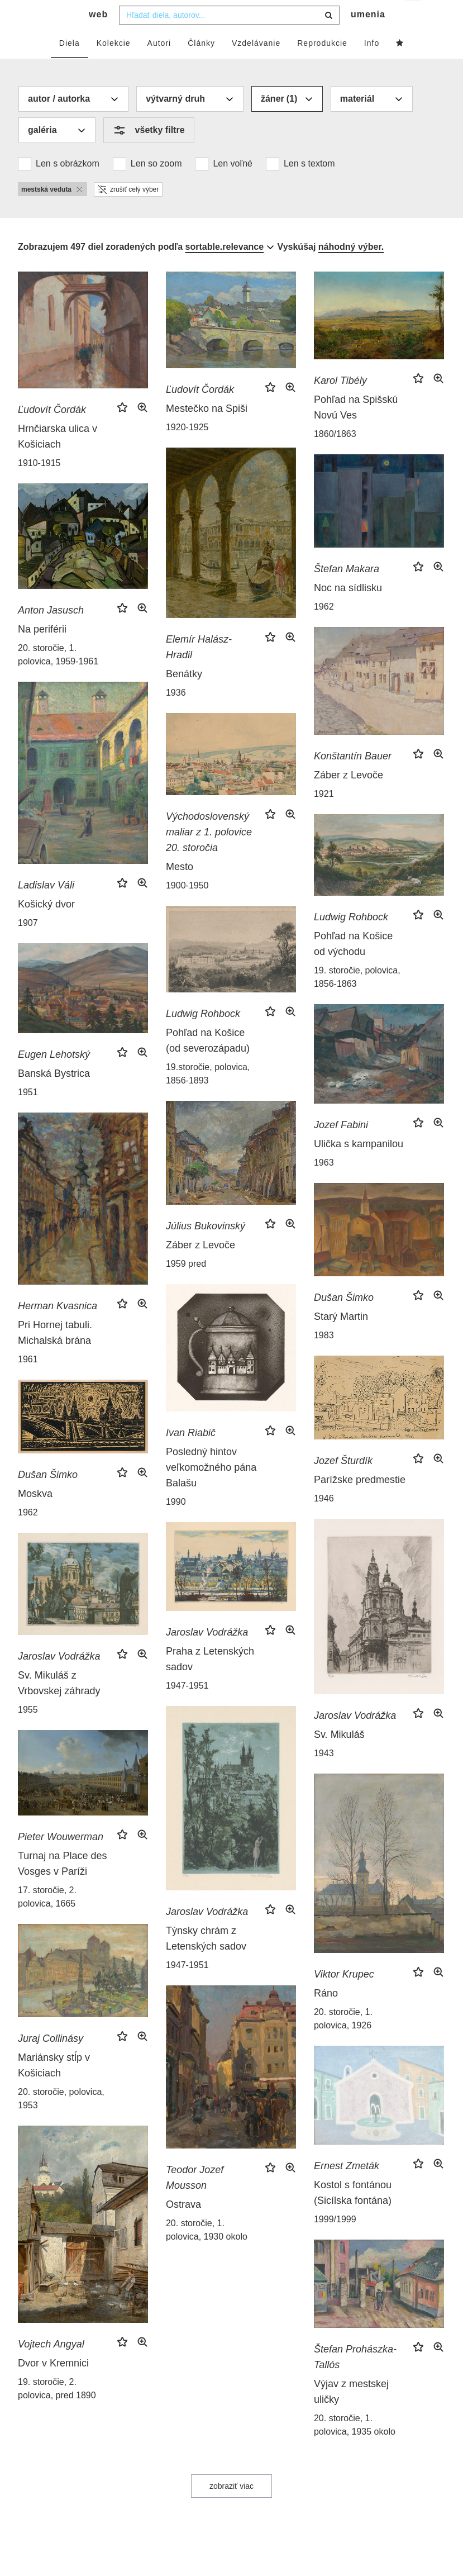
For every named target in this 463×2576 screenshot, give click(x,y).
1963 (324, 1185)
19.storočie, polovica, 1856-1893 (208, 1096)
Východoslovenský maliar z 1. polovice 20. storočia (209, 854)
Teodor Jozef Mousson (194, 2200)
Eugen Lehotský (54, 1076)
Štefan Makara (346, 591)
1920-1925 (187, 449)
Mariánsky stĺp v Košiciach (54, 2087)
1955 (28, 1732)
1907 (28, 945)
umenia (368, 36)
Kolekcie (114, 65)
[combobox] (229, 37)
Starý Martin (341, 1338)
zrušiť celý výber (128, 211)
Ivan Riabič (191, 1455)
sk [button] (414, 17)
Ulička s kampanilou (358, 1166)
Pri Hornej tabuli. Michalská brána (55, 1355)
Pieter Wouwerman (60, 1859)
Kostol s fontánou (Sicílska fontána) (353, 2215)
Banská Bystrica (54, 1095)
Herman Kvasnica (57, 1328)
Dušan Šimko (344, 1319)
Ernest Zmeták (346, 2188)
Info (371, 65)
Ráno (326, 2015)
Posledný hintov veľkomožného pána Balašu (211, 1489)
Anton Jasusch (51, 632)
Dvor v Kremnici (53, 2385)
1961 (28, 1381)
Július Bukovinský (205, 1248)
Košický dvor (46, 926)
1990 (176, 1524)
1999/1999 (335, 2241)
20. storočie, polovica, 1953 (61, 2120)
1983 (324, 1357)
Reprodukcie (322, 65)
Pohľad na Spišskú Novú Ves (356, 429)
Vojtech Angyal (51, 2366)
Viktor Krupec (344, 1996)
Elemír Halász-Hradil (199, 669)
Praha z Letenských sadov (210, 1681)
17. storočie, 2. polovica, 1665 (47, 1919)
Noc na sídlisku (348, 610)
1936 (176, 715)
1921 (324, 816)
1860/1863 (335, 456)
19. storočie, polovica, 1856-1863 (357, 999)
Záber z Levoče (348, 797)
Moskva (35, 1516)
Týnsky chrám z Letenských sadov (206, 1960)
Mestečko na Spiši (206, 430)
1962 (324, 629)
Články (201, 65)
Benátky (184, 696)
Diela (69, 65)
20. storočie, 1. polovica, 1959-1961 (58, 677)
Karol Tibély (340, 402)
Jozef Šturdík (343, 1483)
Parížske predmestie (359, 1502)
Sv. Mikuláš (339, 1756)
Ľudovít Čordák (52, 432)
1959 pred (186, 1286)
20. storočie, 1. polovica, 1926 (343, 2041)
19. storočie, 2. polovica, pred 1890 (57, 2410)
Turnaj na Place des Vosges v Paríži (62, 1885)
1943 (324, 1775)
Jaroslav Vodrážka (355, 1737)
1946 (324, 1520)
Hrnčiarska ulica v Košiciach (57, 458)
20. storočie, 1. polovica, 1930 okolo (206, 2252)
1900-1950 (187, 907)
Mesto (179, 889)
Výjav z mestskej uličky (351, 2414)
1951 (28, 1114)
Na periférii (42, 651)
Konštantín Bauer (353, 778)
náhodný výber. (351, 269)
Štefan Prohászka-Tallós (355, 2379)
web (98, 36)
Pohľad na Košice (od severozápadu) (208, 1062)
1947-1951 (187, 1708)
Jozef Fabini (341, 1147)
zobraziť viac (231, 2508)
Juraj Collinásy (50, 2060)
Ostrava (183, 2226)
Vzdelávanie (256, 65)
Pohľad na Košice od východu (353, 966)
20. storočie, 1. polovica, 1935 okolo (354, 2447)
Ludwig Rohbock (351, 939)
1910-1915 (39, 485)
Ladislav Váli (46, 907)
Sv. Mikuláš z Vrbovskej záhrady (59, 1705)
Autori (159, 65)
